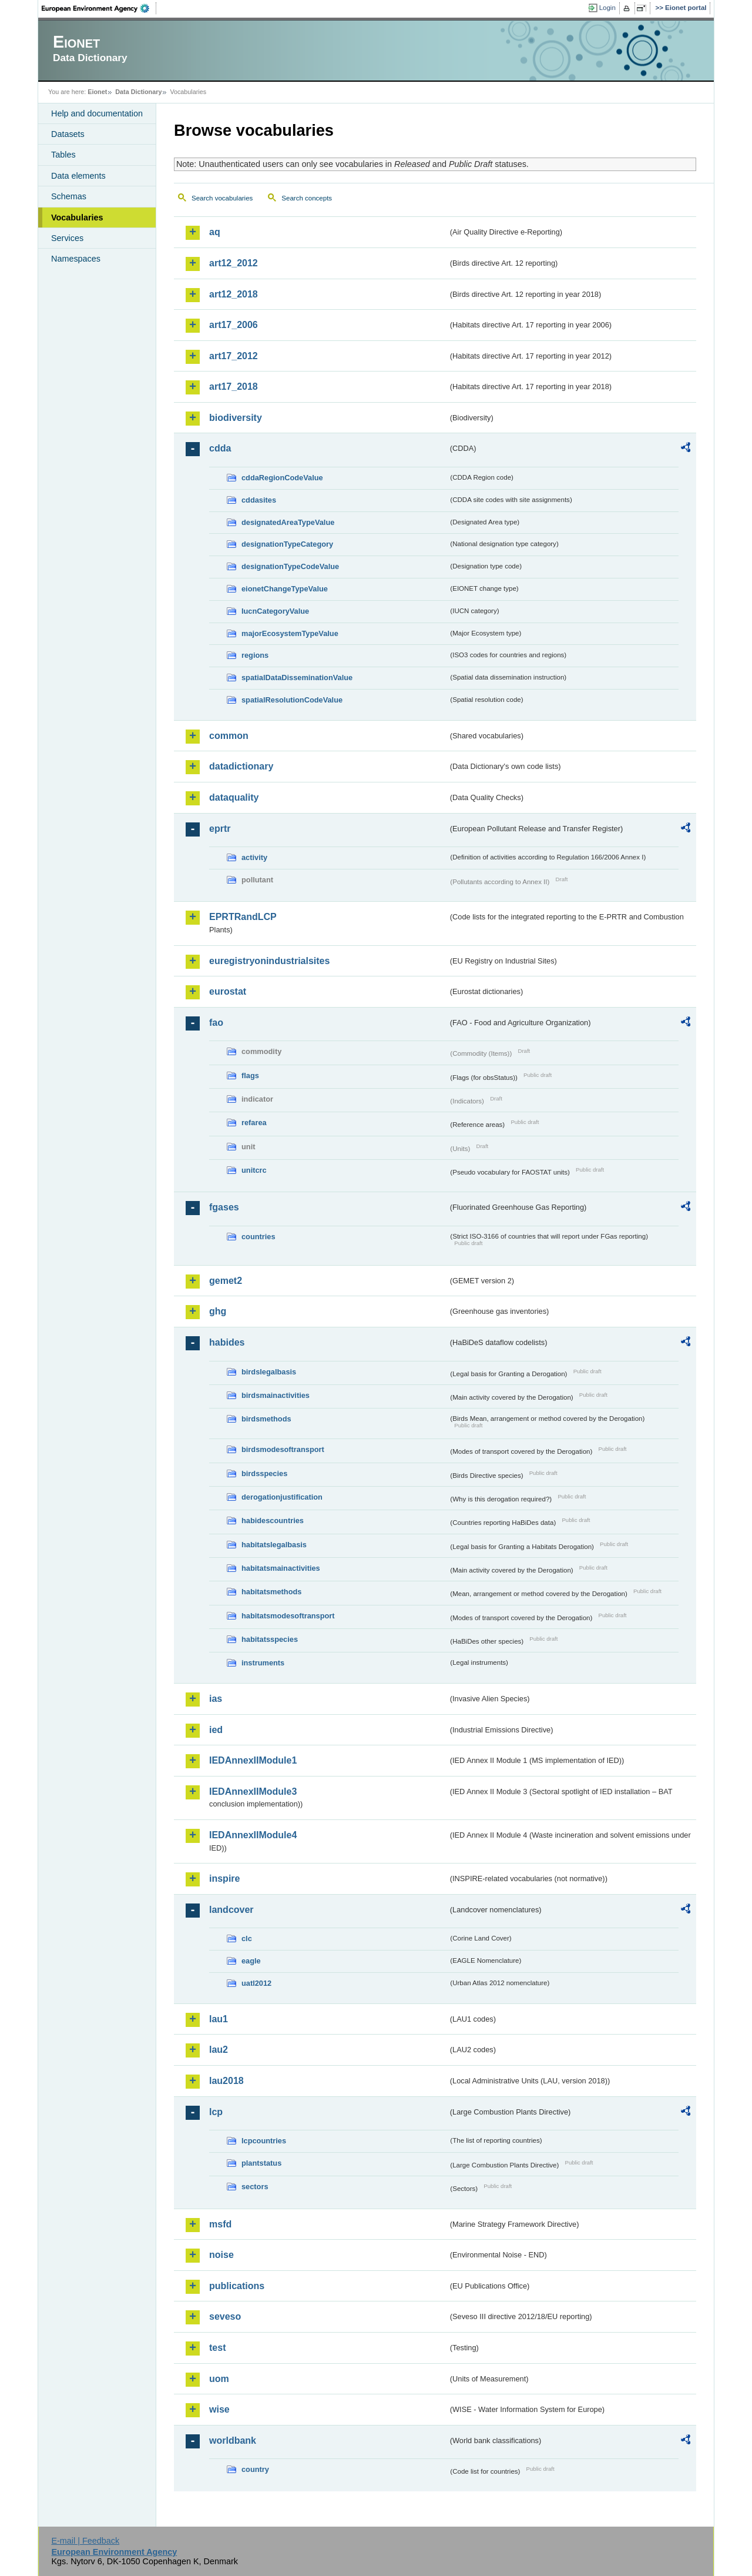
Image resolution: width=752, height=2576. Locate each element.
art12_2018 (233, 294)
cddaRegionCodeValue (282, 477)
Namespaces (75, 258)
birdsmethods (266, 1418)
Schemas (68, 196)
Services (67, 238)
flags (250, 1075)
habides (226, 1342)
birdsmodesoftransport (282, 1449)
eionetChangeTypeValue (284, 588)
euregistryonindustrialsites (269, 961)
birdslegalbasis (268, 1371)
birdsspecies (264, 1473)
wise (219, 2409)
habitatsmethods (271, 1591)
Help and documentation (97, 113)
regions (254, 655)
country (255, 2469)
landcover (231, 1910)
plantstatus (261, 2163)
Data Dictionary (138, 91)
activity (254, 857)
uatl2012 (256, 1983)
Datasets (68, 134)
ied (216, 1730)
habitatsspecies (269, 1639)
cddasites (258, 500)
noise (221, 2255)
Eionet (97, 91)
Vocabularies (77, 217)
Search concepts (306, 198)
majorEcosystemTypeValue (289, 633)
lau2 (218, 2050)
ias (215, 1699)
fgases (224, 1207)
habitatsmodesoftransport (288, 1615)
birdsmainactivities (275, 1395)
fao (216, 1023)
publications (236, 2286)
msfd (220, 2224)
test (217, 2348)
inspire (224, 1879)
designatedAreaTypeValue (287, 522)
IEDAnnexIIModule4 (253, 1835)
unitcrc (254, 1170)
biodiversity (235, 418)
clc (246, 1938)
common (229, 736)
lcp (216, 2112)
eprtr (219, 829)
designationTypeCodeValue (290, 566)
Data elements (78, 175)
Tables (63, 154)
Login (607, 7)
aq (214, 232)
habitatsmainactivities (280, 1568)
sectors (254, 2186)
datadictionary (241, 766)
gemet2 (225, 1281)
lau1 (218, 2019)
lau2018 (226, 2081)
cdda (220, 448)
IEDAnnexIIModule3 (253, 1791)
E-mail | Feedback (85, 2540)
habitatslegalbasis (274, 1544)
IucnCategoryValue (275, 611)
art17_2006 (233, 325)
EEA (99, 8)
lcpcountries (263, 2140)
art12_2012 (233, 263)
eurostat (227, 991)
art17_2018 (233, 387)
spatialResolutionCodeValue (292, 699)
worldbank (232, 2440)
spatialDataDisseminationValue (296, 677)
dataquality (233, 797)
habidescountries (272, 1520)
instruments (262, 1662)
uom (219, 2379)
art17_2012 (233, 356)
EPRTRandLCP (243, 917)
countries (258, 1236)
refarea (254, 1122)
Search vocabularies (222, 198)
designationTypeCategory (287, 544)
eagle (251, 1960)
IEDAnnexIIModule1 (253, 1760)
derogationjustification (282, 1497)
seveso (225, 2316)
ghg (217, 1311)
